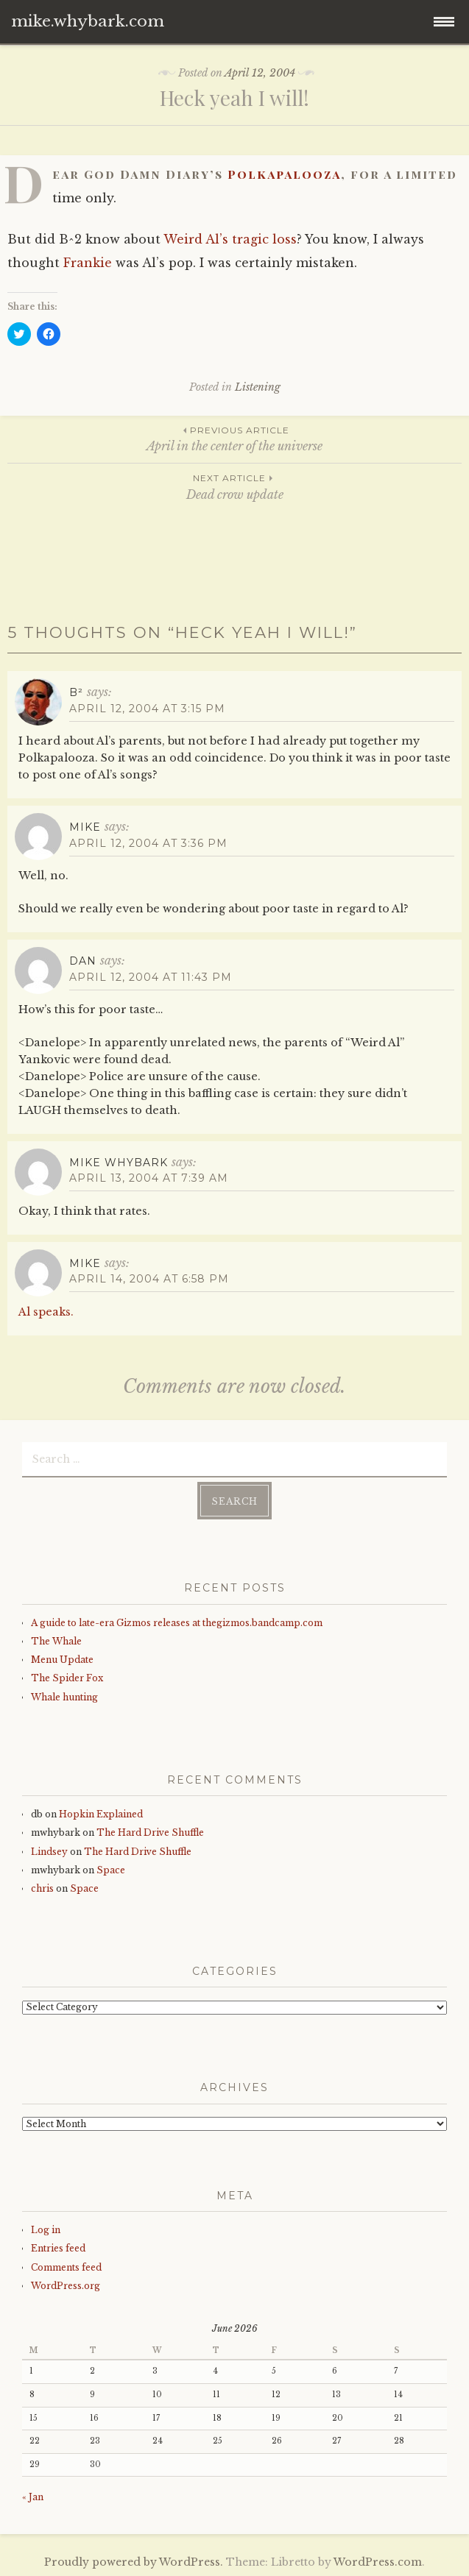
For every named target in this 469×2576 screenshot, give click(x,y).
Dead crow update (234, 486)
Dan (82, 961)
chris (42, 1888)
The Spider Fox (67, 1677)
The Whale (56, 1641)
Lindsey (49, 1851)
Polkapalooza (284, 174)
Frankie (87, 262)
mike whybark (118, 1162)
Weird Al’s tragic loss (230, 239)
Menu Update (62, 1659)
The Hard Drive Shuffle (150, 1832)
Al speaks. (46, 1312)
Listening (258, 387)
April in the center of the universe (234, 438)
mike (85, 827)
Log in (45, 2229)
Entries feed (58, 2248)
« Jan (32, 2496)
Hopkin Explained (101, 1814)
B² (76, 692)
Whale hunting (64, 1697)
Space (110, 1870)
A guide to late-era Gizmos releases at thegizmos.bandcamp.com (176, 1622)
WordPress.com (378, 2562)
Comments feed (66, 2267)
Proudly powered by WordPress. (133, 2562)
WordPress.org (65, 2285)
